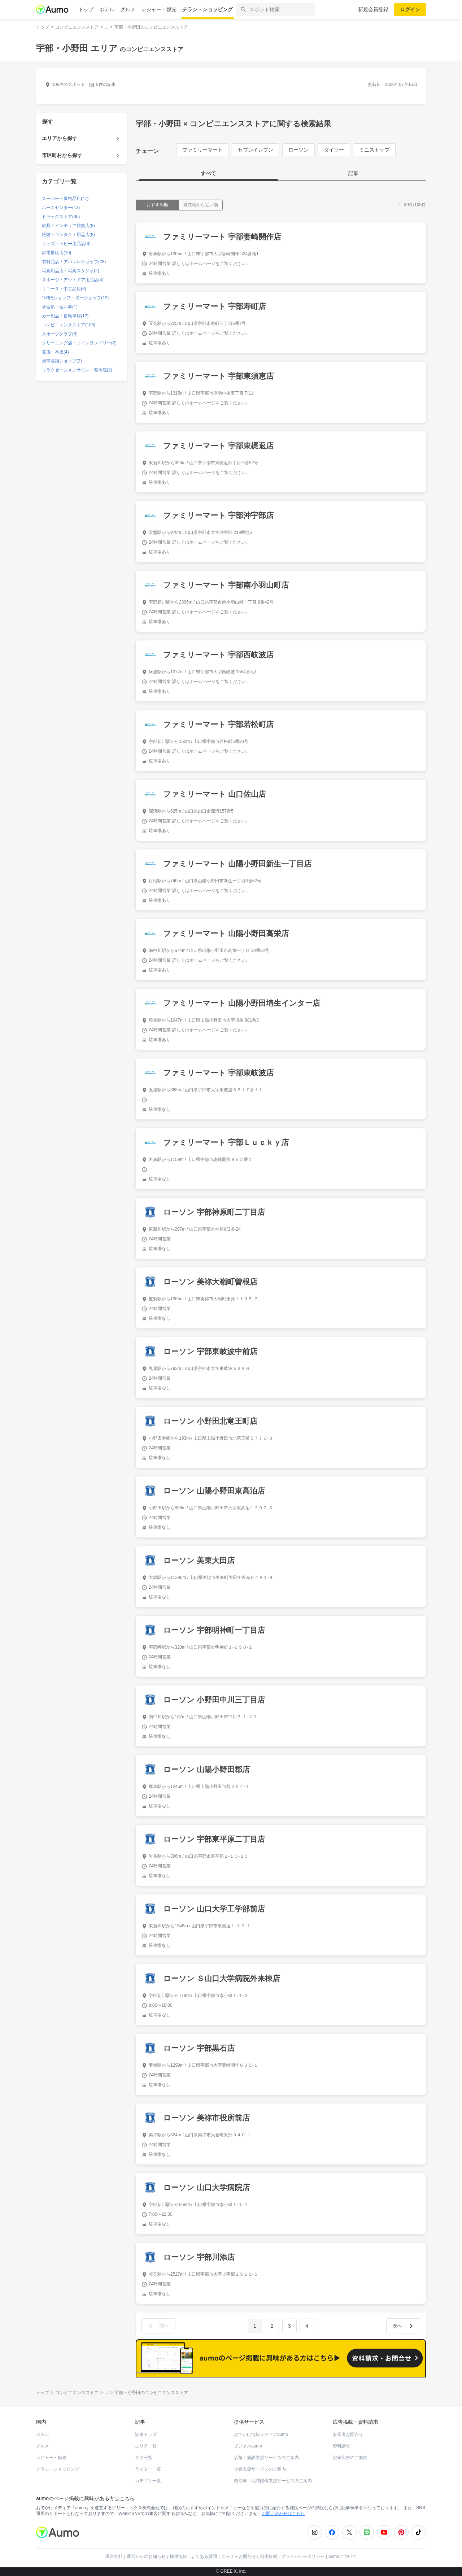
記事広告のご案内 (350, 2457)
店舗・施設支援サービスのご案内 (266, 2457)
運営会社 (114, 2556)
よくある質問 (204, 2556)
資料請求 (341, 2446)
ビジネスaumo (248, 2446)
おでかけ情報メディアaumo (261, 2434)
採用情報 (178, 2556)
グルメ (127, 9)
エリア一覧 (146, 2446)
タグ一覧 (143, 2457)
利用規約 (268, 2556)
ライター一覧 (148, 2469)
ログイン (410, 9)
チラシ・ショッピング (207, 9)
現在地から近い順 (200, 204)
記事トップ (146, 2434)
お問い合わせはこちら (283, 2513)
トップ (85, 9)
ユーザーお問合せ (238, 2556)
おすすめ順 (157, 204)
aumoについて (342, 2556)
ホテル (106, 9)
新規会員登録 (373, 9)
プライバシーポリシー (302, 2556)
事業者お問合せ (348, 2434)
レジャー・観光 (158, 9)
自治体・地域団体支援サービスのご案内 (273, 2481)
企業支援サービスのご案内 (260, 2469)
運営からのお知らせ (146, 2556)
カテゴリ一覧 (148, 2481)
